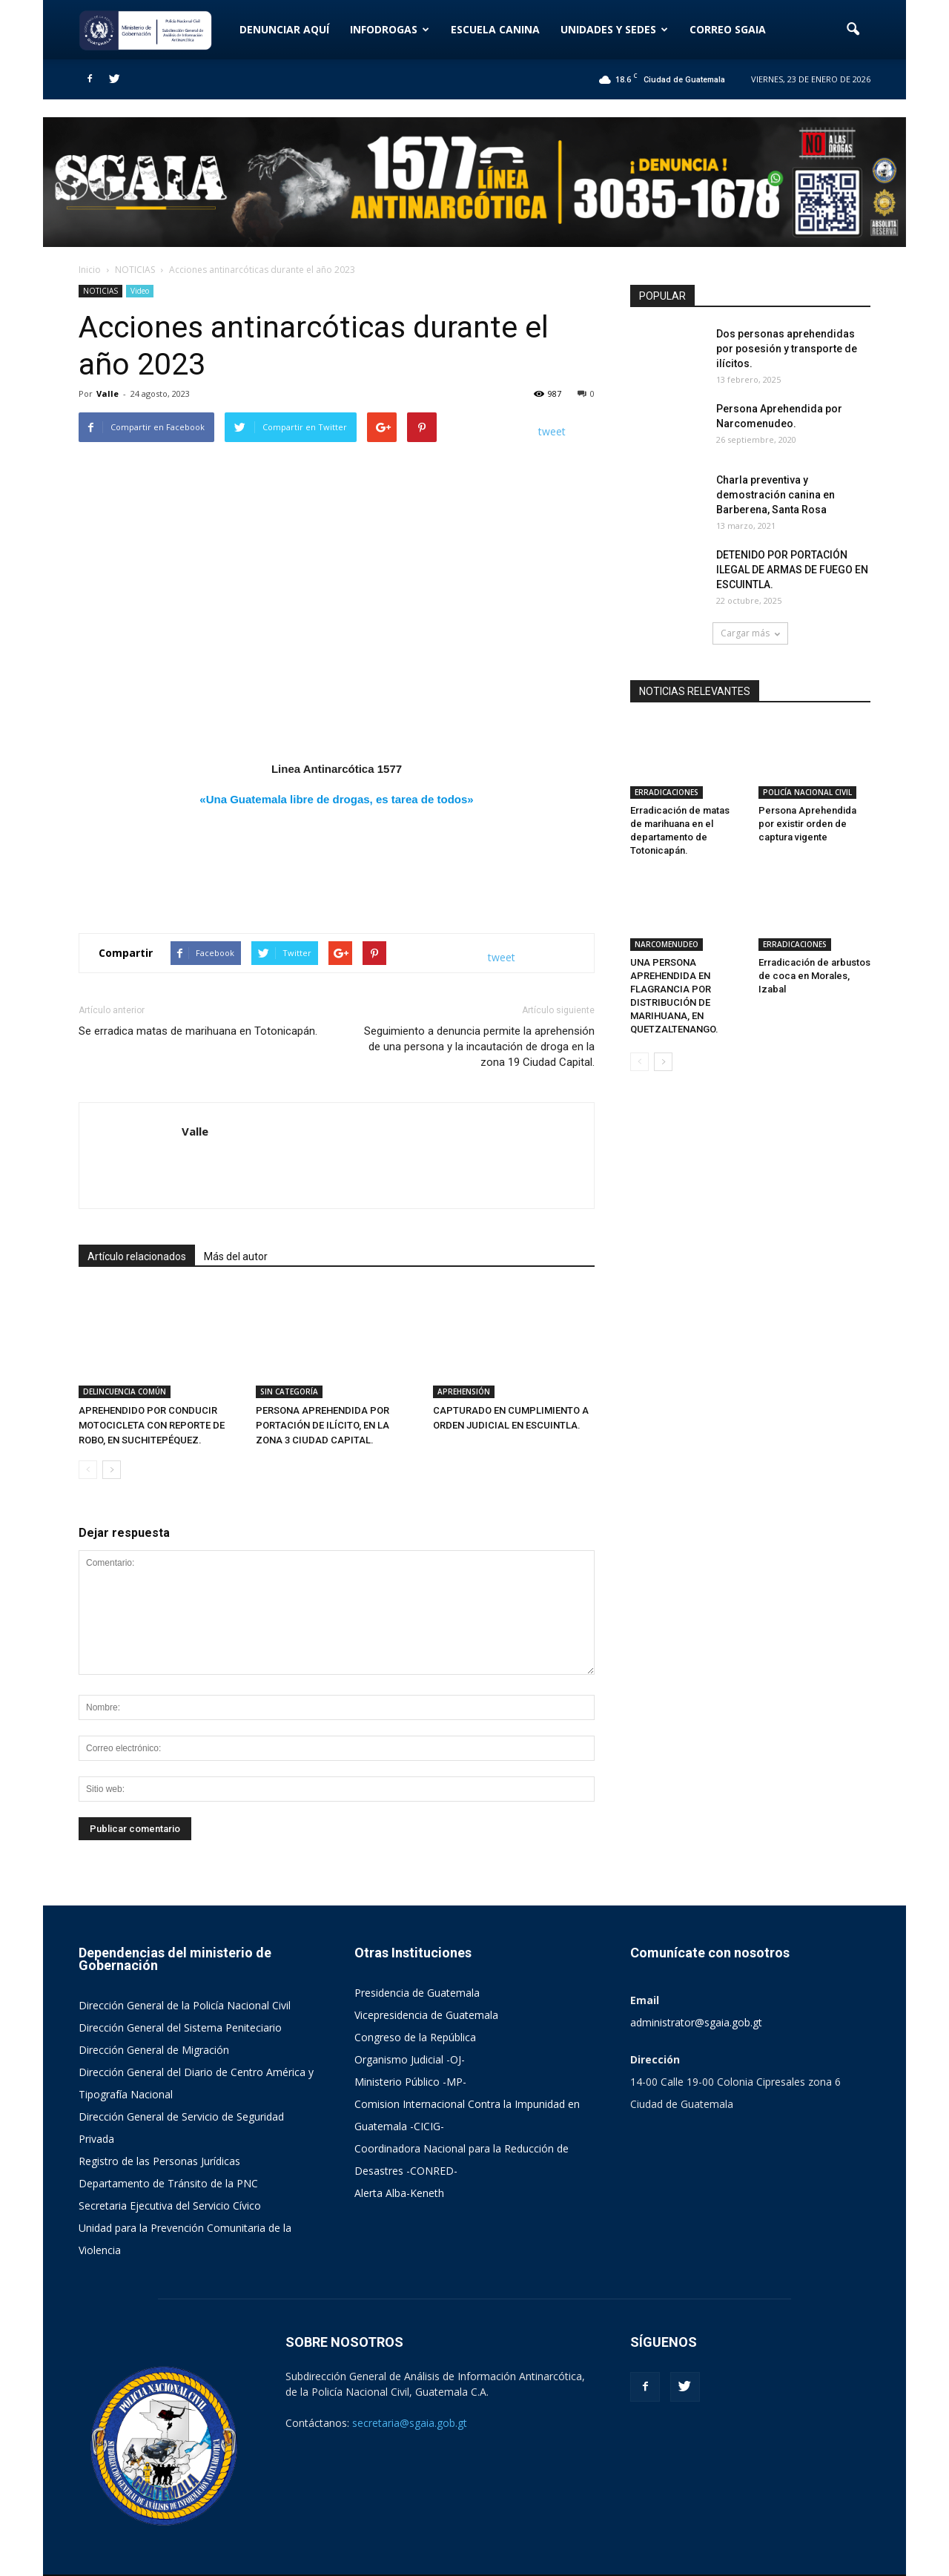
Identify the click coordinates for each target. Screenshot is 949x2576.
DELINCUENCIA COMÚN (124, 1391)
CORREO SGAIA (728, 29)
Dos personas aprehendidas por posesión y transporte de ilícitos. (786, 348)
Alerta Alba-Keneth (399, 2193)
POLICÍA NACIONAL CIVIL (807, 792)
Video (139, 291)
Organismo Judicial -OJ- (409, 2059)
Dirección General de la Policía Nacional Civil (185, 2005)
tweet (552, 431)
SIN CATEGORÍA (289, 1391)
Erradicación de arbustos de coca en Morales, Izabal (814, 976)
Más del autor (236, 1256)
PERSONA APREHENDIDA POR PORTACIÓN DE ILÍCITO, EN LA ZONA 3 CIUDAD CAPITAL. (322, 1425)
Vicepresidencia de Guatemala (426, 2015)
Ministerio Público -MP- (410, 2082)
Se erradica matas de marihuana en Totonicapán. (198, 1031)
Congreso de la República (415, 2037)
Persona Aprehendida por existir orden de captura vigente (807, 824)
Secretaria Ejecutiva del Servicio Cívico (170, 2205)
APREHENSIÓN (463, 1391)
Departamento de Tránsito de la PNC (168, 2183)
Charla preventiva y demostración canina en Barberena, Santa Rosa (775, 494)
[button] (852, 29)
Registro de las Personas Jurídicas (159, 2161)
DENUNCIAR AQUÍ (284, 29)
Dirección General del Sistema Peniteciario (180, 2027)
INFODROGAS (389, 29)
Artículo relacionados (136, 1256)
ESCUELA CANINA (495, 29)
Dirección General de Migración (154, 2050)
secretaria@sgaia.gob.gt (409, 2423)
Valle (107, 393)
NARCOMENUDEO (666, 944)
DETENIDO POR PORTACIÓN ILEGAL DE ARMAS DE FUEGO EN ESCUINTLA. (792, 569)
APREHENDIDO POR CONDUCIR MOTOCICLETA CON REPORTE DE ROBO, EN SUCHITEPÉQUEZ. (152, 1425)
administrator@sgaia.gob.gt (696, 2022)
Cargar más (750, 633)
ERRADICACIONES (666, 792)
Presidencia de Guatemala (417, 1993)
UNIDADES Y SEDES (614, 29)
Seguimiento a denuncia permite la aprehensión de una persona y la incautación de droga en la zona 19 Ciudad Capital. (479, 1046)
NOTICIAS (100, 291)
